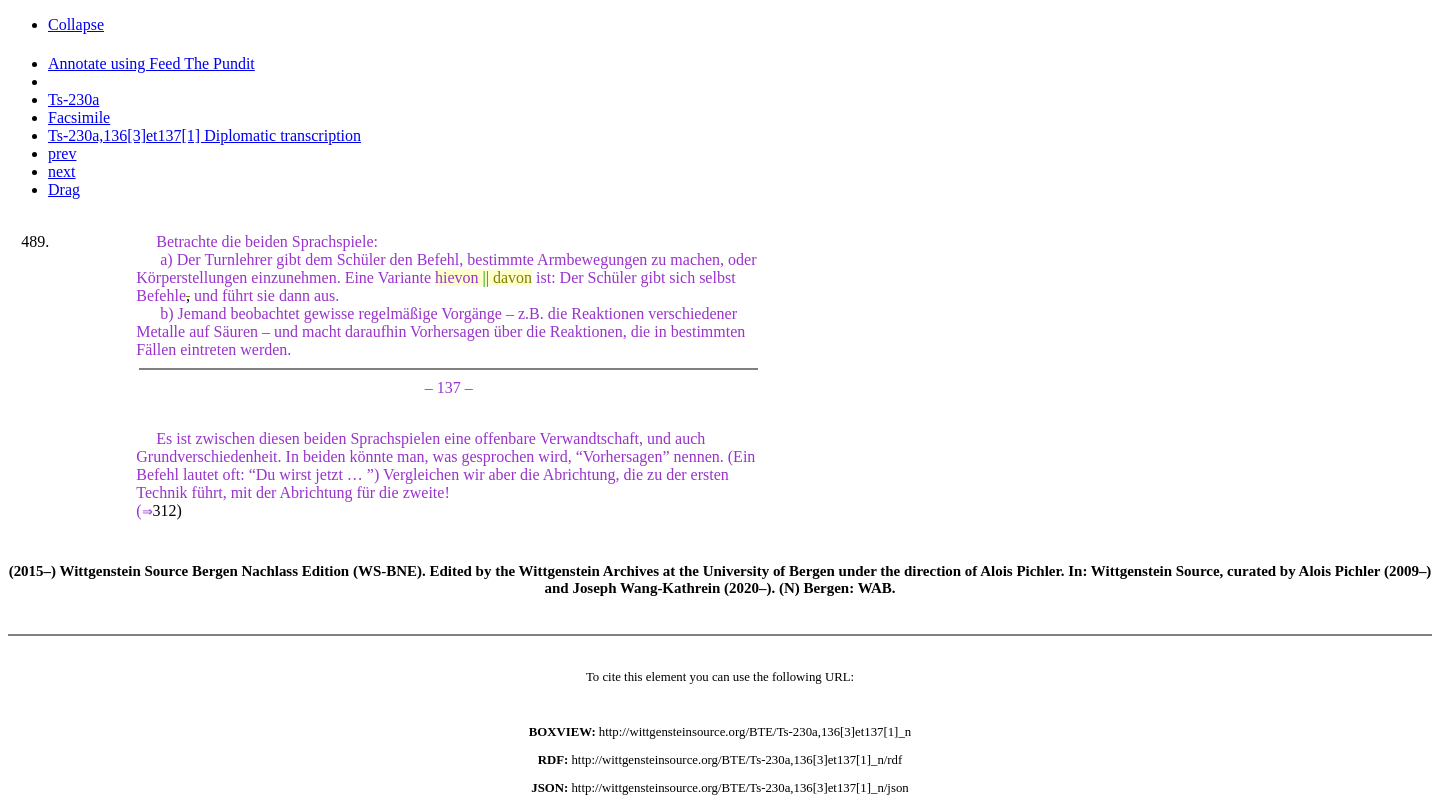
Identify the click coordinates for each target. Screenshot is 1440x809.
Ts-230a (73, 99)
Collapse (76, 24)
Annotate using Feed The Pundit (151, 63)
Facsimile (79, 117)
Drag (64, 189)
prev (62, 153)
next (62, 171)
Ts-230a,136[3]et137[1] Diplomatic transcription (204, 135)
